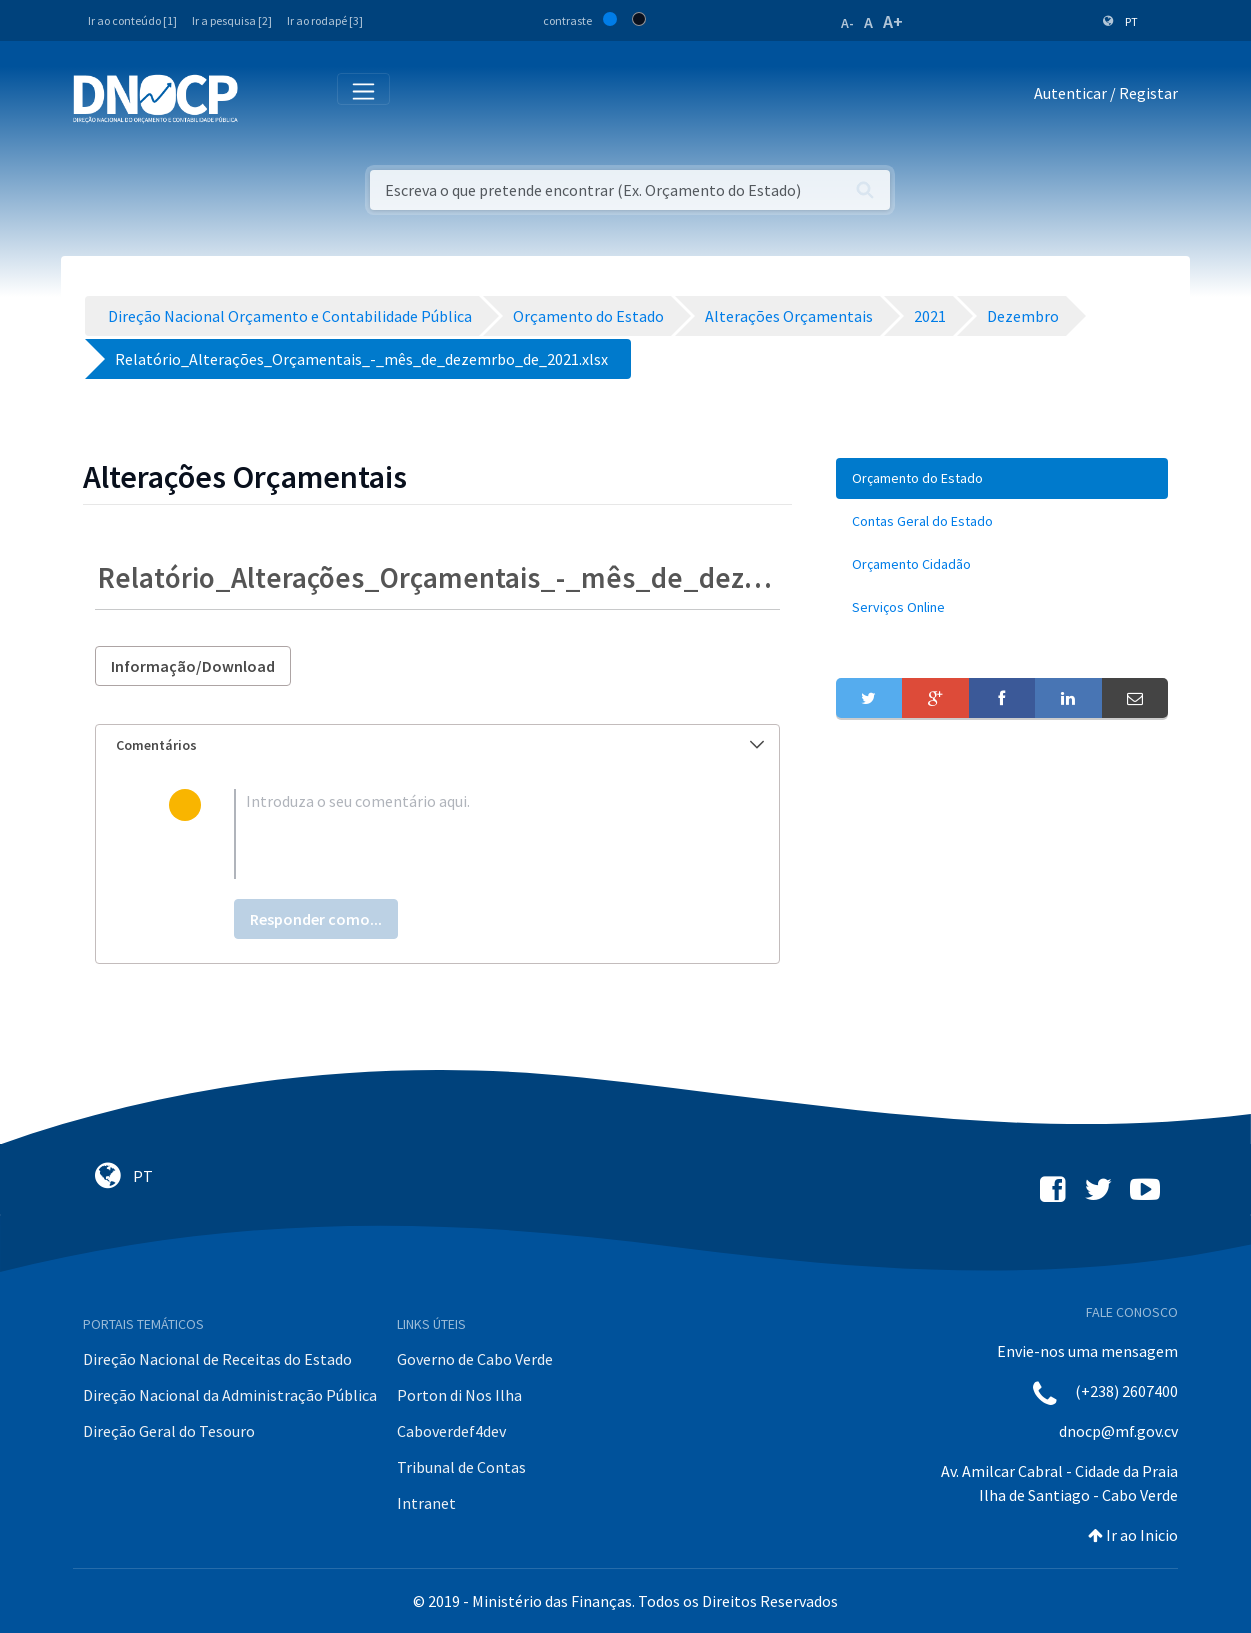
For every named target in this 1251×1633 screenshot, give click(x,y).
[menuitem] (1002, 478)
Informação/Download (193, 666)
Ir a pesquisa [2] (232, 20)
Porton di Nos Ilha (459, 1395)
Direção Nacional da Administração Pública (230, 1395)
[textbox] (469, 834)
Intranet (426, 1503)
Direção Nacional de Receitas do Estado (217, 1359)
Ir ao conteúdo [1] (132, 20)
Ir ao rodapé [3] (325, 20)
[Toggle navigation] (264, 97)
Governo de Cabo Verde (475, 1359)
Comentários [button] (440, 745)
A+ (893, 21)
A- (847, 23)
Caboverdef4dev (451, 1431)
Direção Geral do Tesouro (169, 1431)
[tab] (437, 745)
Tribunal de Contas (461, 1467)
